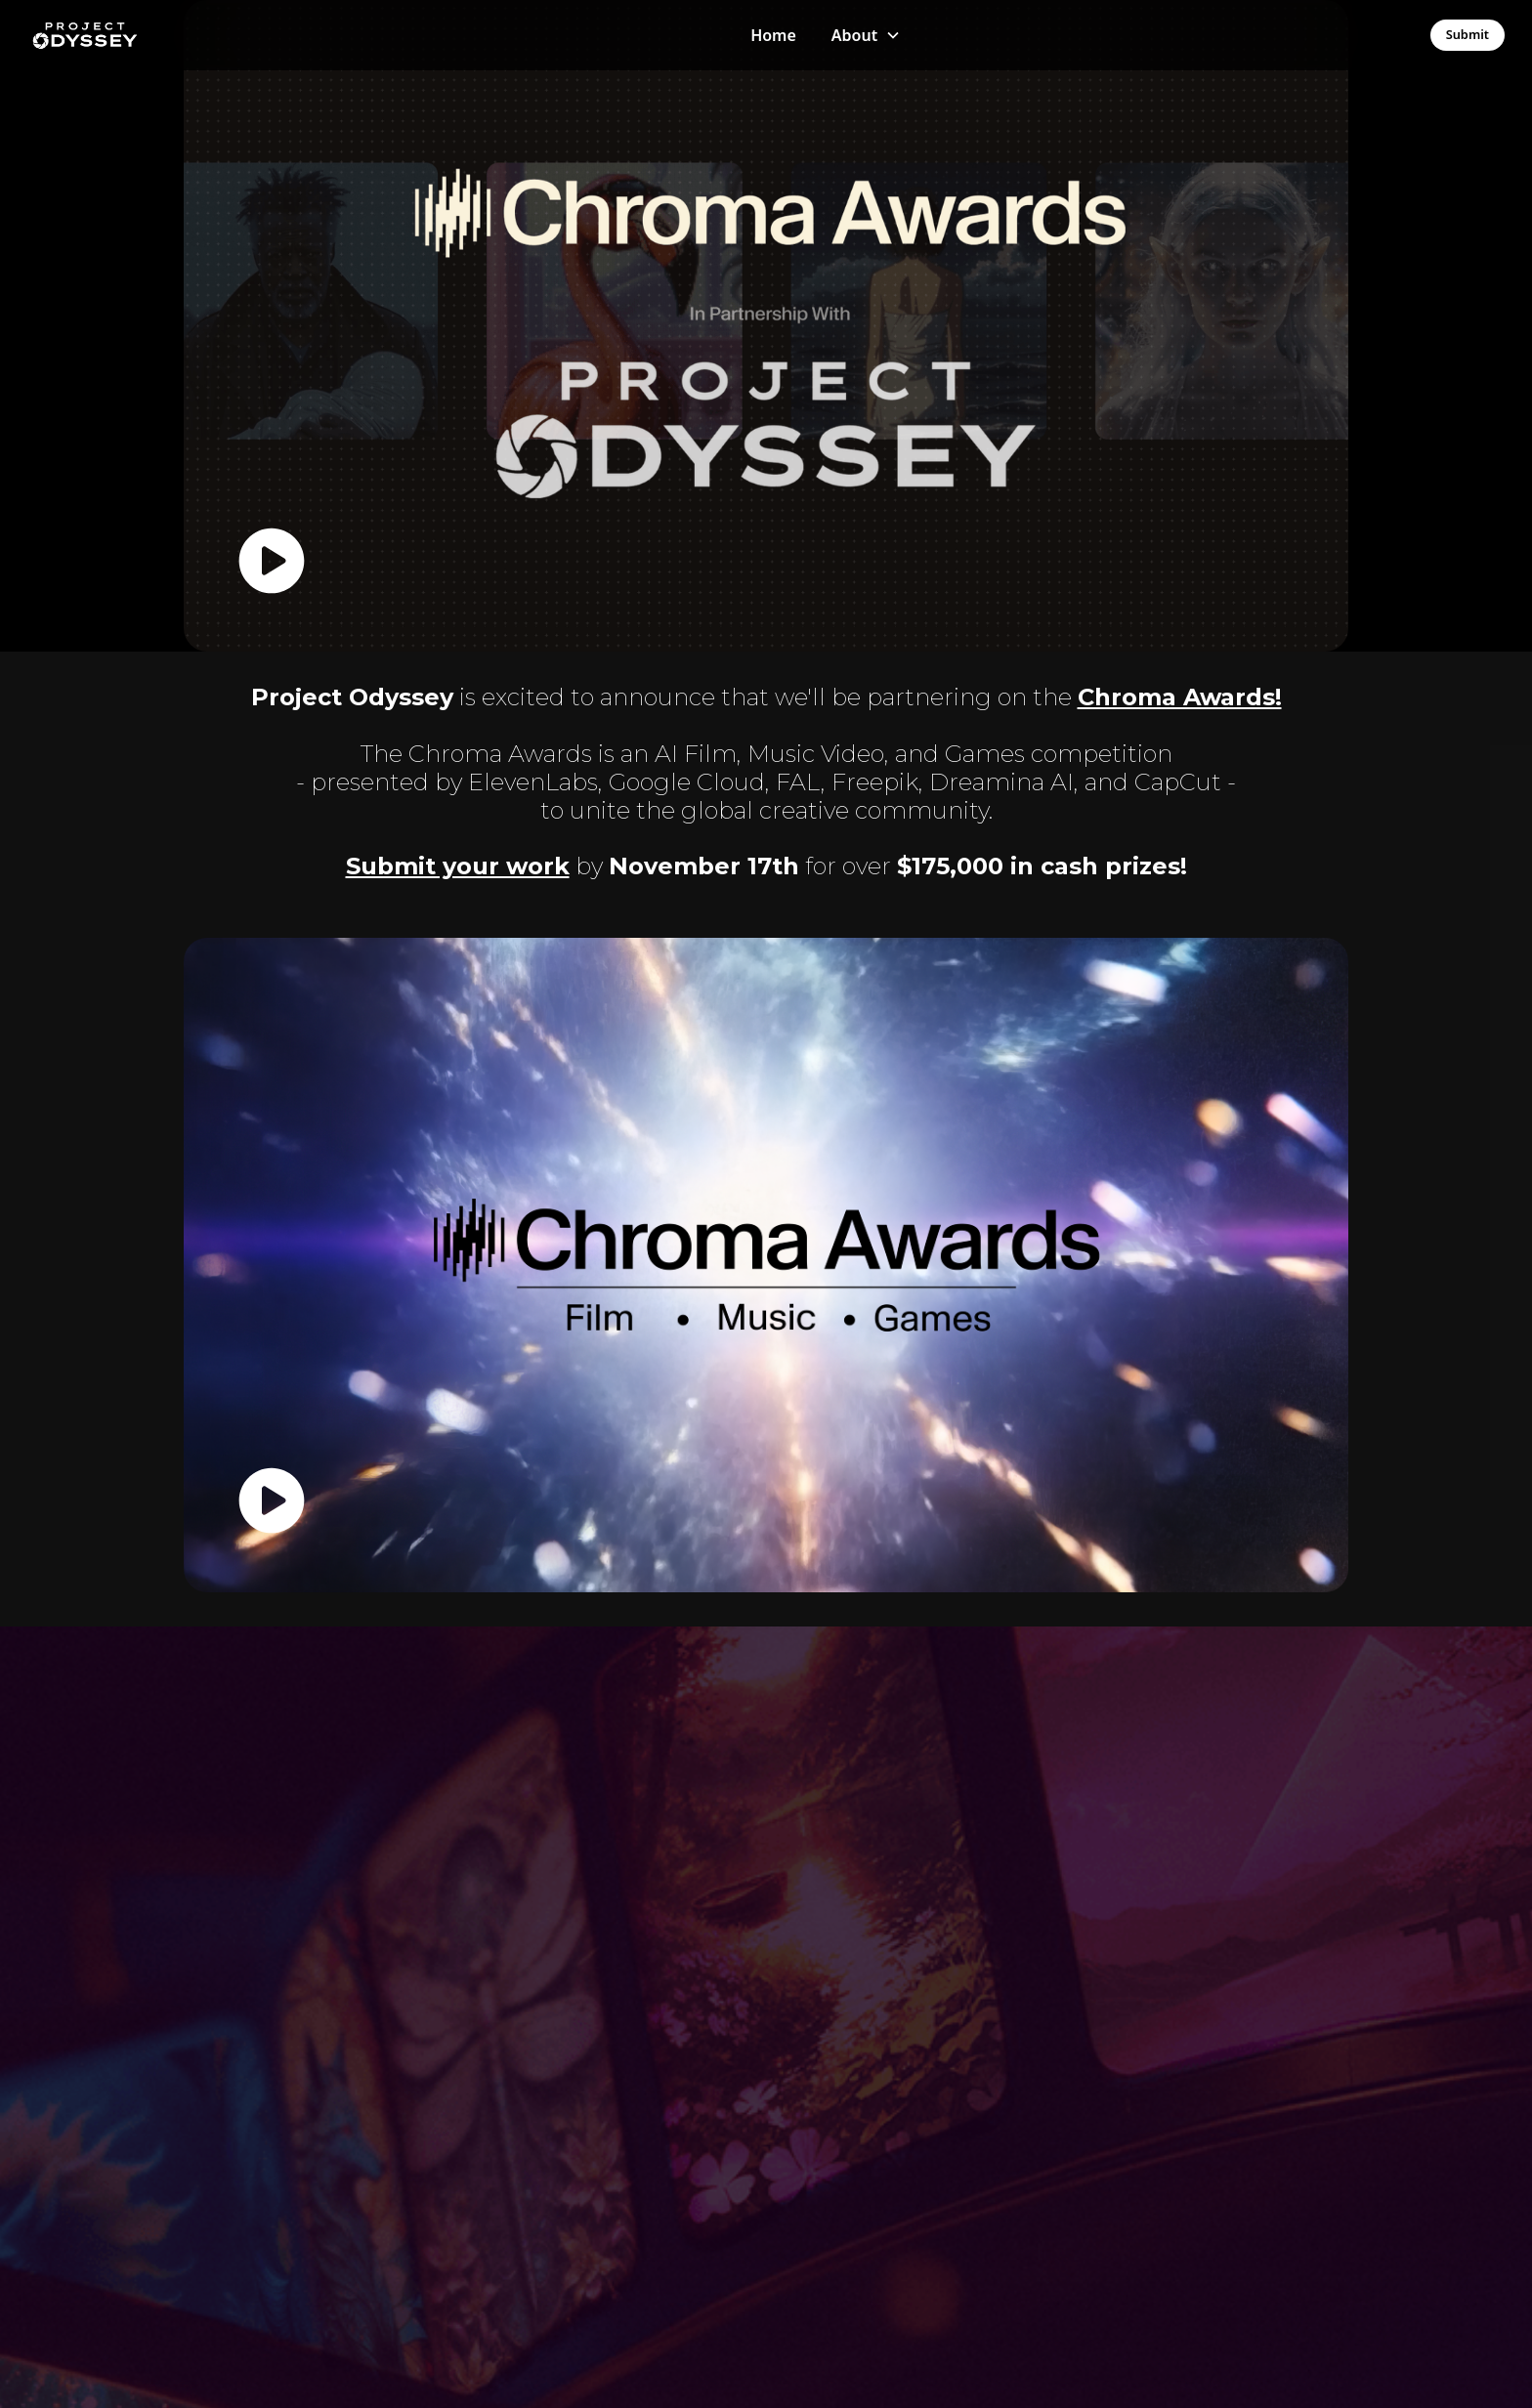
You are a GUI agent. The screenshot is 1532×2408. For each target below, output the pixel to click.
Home (773, 35)
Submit (1467, 34)
